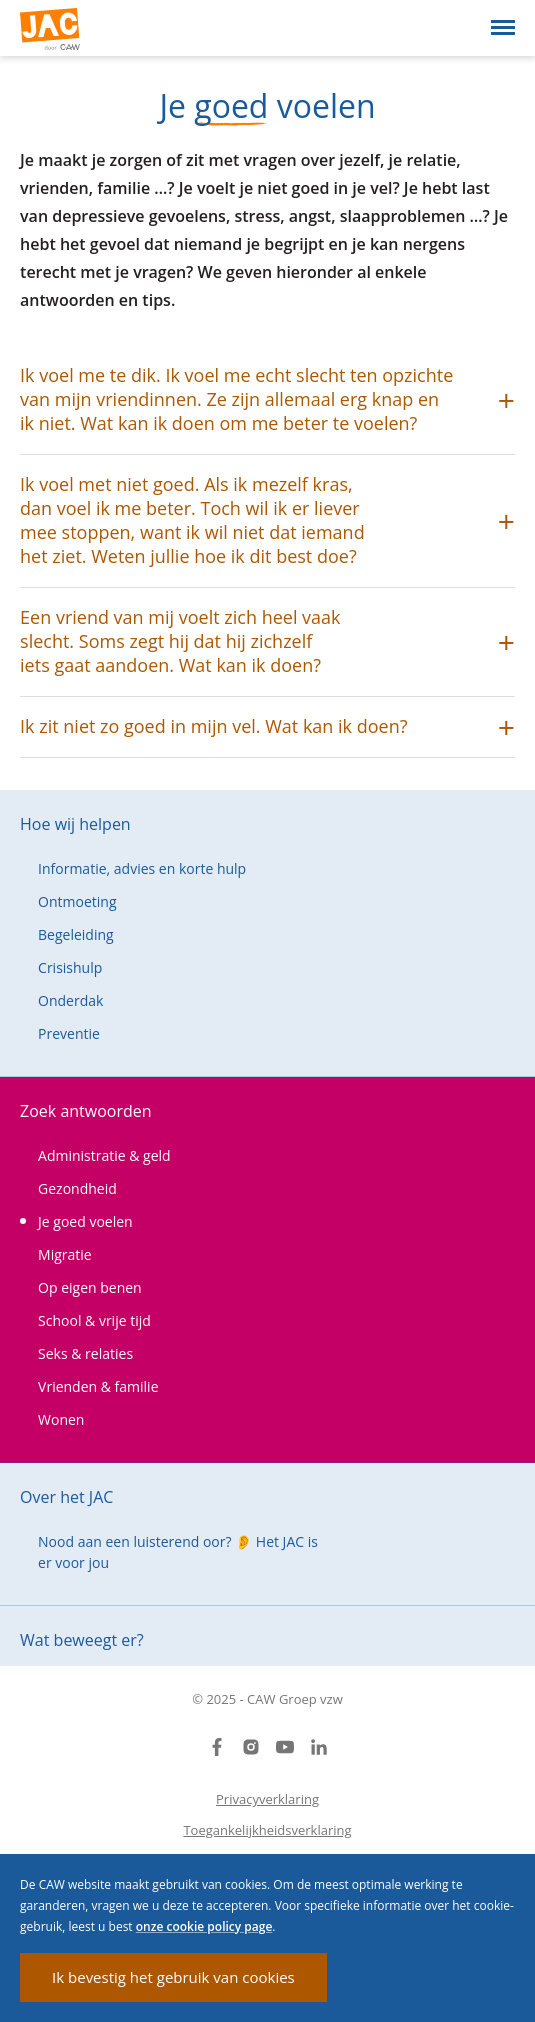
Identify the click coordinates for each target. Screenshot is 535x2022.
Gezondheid (77, 1188)
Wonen (61, 1419)
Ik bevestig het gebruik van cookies (173, 1977)
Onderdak (70, 1000)
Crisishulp (70, 967)
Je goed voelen (85, 1221)
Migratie (65, 1254)
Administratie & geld (104, 1155)
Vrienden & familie (98, 1386)
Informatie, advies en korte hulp (142, 868)
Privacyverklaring (267, 1799)
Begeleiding (76, 934)
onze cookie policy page (204, 1926)
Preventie (69, 1033)
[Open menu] (503, 27)
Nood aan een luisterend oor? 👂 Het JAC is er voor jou (178, 1552)
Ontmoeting (77, 901)
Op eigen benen (90, 1287)
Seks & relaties (85, 1353)
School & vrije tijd (94, 1320)
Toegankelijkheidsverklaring (267, 1830)
